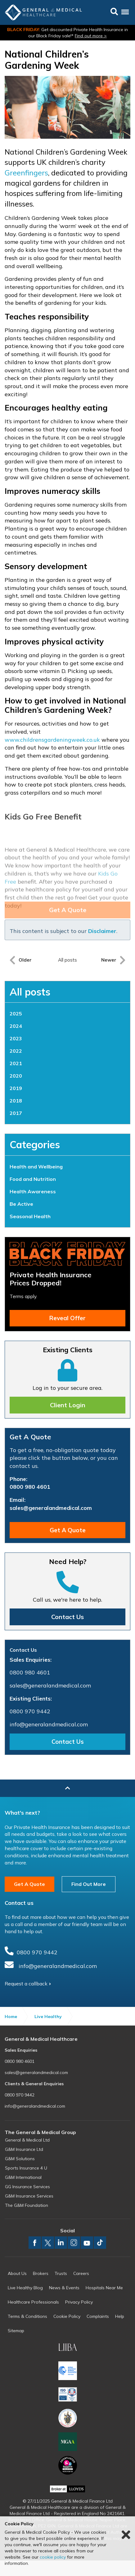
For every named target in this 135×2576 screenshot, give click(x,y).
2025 (16, 1013)
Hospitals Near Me (104, 2288)
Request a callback (26, 1983)
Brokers (40, 2273)
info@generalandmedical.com (49, 1724)
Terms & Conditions (27, 2316)
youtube (87, 2242)
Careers (81, 2273)
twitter (48, 2242)
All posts (30, 992)
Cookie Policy (66, 2316)
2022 (16, 1051)
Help (119, 2316)
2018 (16, 1101)
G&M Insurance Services (29, 2196)
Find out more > (91, 36)
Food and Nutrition (33, 1179)
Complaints (98, 2316)
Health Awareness (33, 1191)
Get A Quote (68, 1530)
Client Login (67, 1405)
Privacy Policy (79, 2302)
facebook (35, 2242)
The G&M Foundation (26, 2205)
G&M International (23, 2177)
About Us (17, 2273)
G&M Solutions (20, 2158)
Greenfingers (26, 172)
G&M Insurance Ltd (24, 2149)
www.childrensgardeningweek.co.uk (52, 739)
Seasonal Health (30, 1216)
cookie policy (53, 2557)
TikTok (100, 2242)
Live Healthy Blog (25, 2288)
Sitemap (16, 2330)
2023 (16, 1038)
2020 (16, 1076)
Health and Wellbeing (36, 1166)
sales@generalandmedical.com (51, 1507)
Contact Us (67, 1617)
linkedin (61, 2242)
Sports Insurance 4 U (26, 2168)
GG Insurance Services (27, 2186)
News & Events (64, 2288)
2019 (16, 1088)
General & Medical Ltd (27, 2140)
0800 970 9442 (30, 1711)
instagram (74, 2242)
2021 (16, 1063)
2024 (16, 1026)
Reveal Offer (67, 1318)
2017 (16, 1113)
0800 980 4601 (30, 1486)
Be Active (21, 1204)
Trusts (61, 2273)
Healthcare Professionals (33, 2302)
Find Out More (88, 1884)
